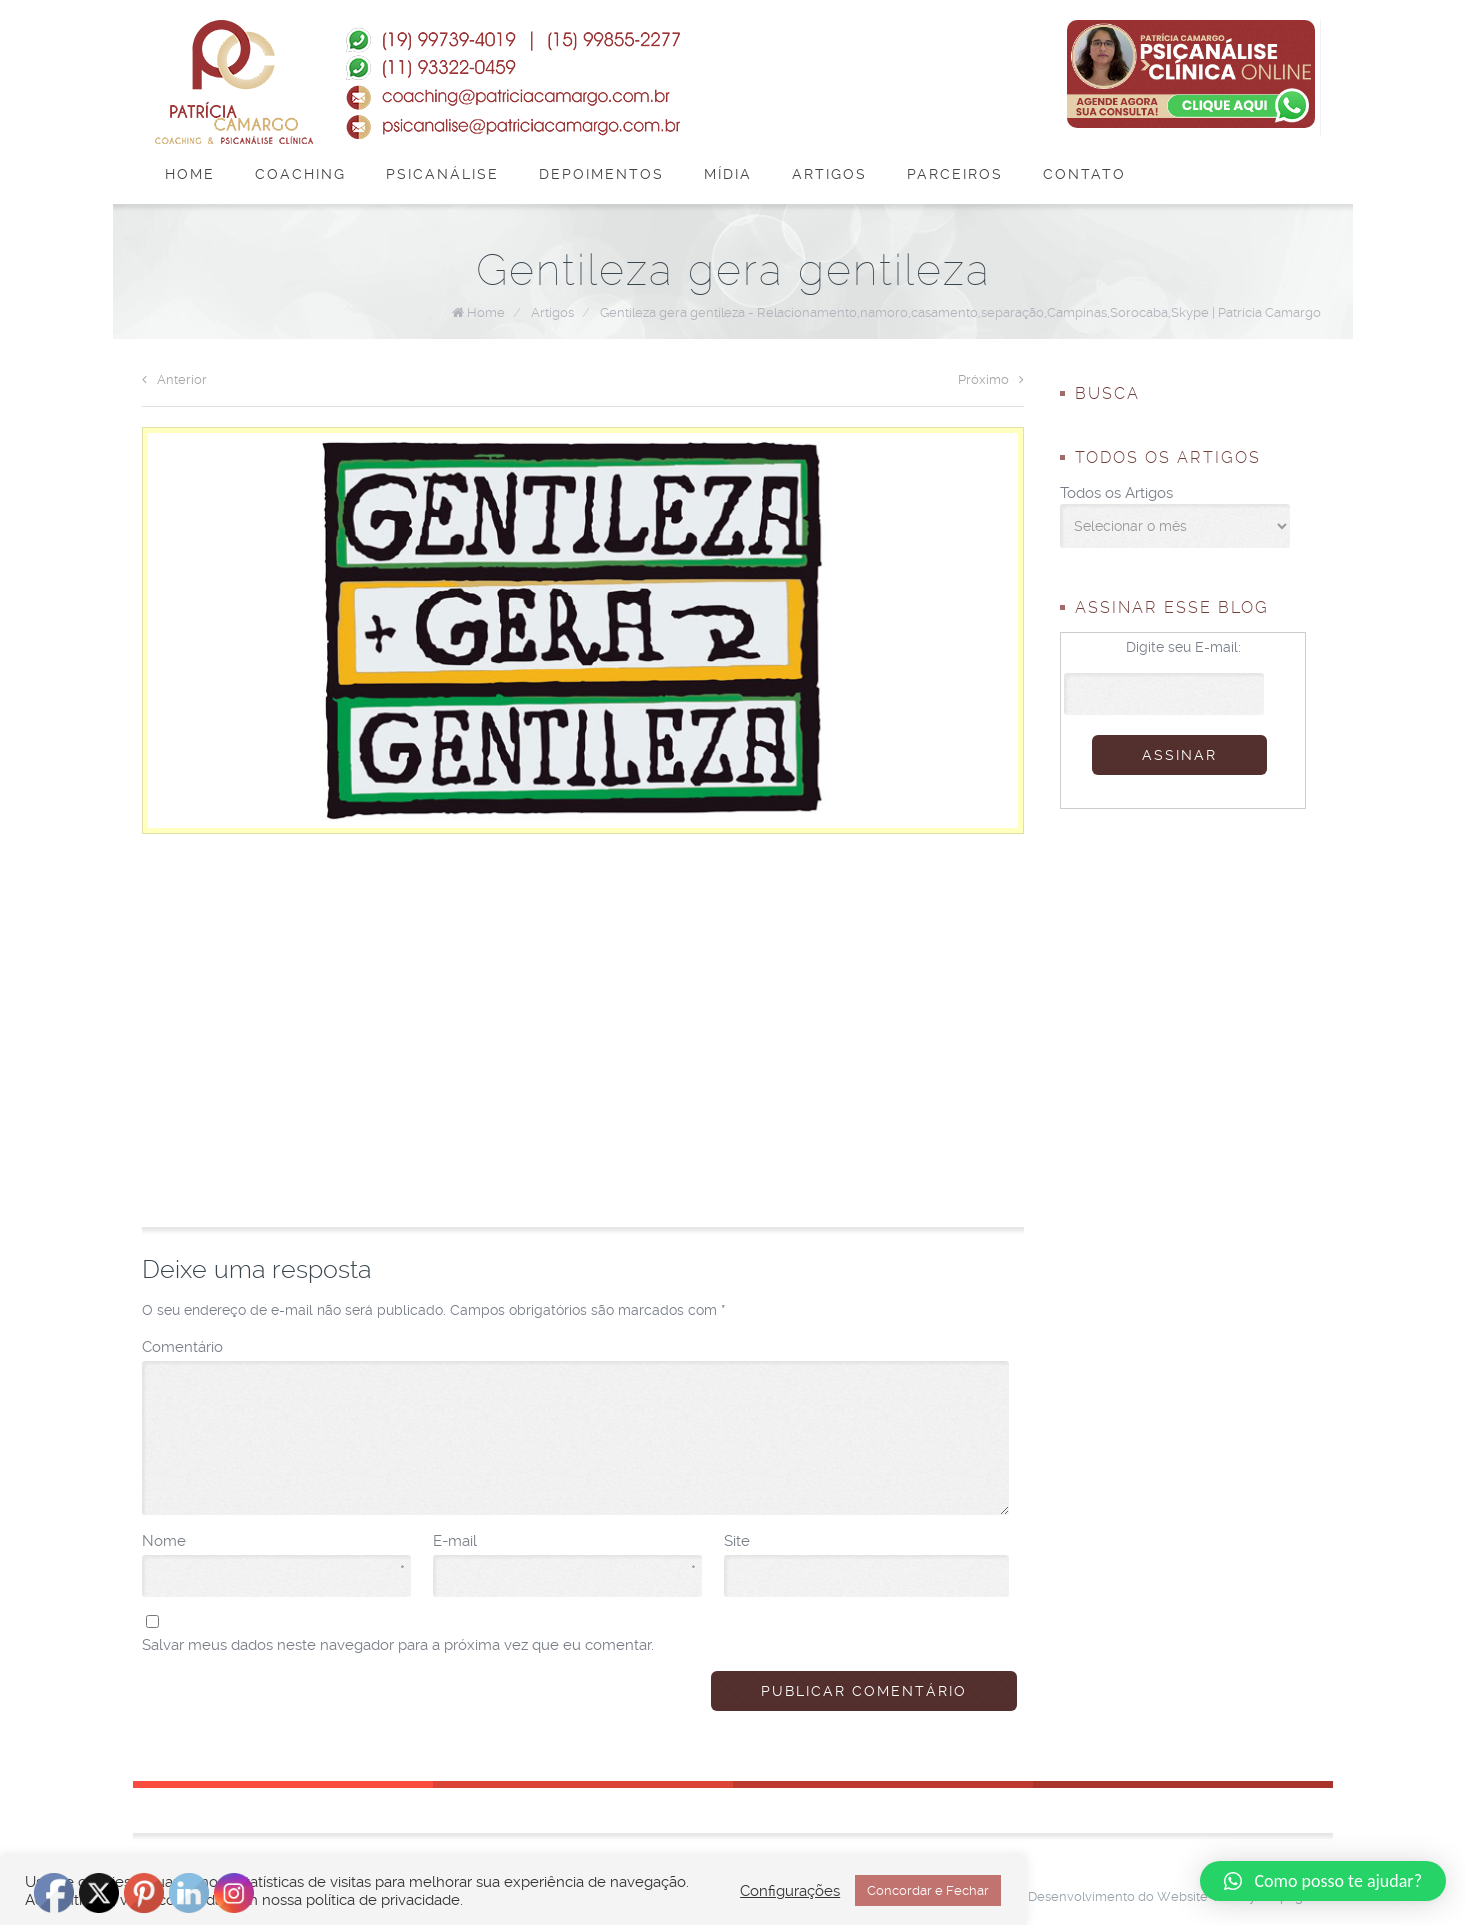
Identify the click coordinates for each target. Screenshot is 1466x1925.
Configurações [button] (790, 1891)
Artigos (829, 174)
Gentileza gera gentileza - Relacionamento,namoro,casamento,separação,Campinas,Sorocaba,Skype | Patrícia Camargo (960, 312)
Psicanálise (442, 174)
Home (190, 174)
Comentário (182, 1347)
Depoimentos (601, 174)
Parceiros (955, 174)
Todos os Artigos (1116, 493)
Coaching (300, 174)
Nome (273, 1542)
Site (737, 1541)
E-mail (564, 1542)
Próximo (991, 379)
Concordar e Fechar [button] (928, 1890)
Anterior (174, 379)
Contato (1084, 174)
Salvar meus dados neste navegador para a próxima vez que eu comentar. (398, 1645)
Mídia (728, 174)
